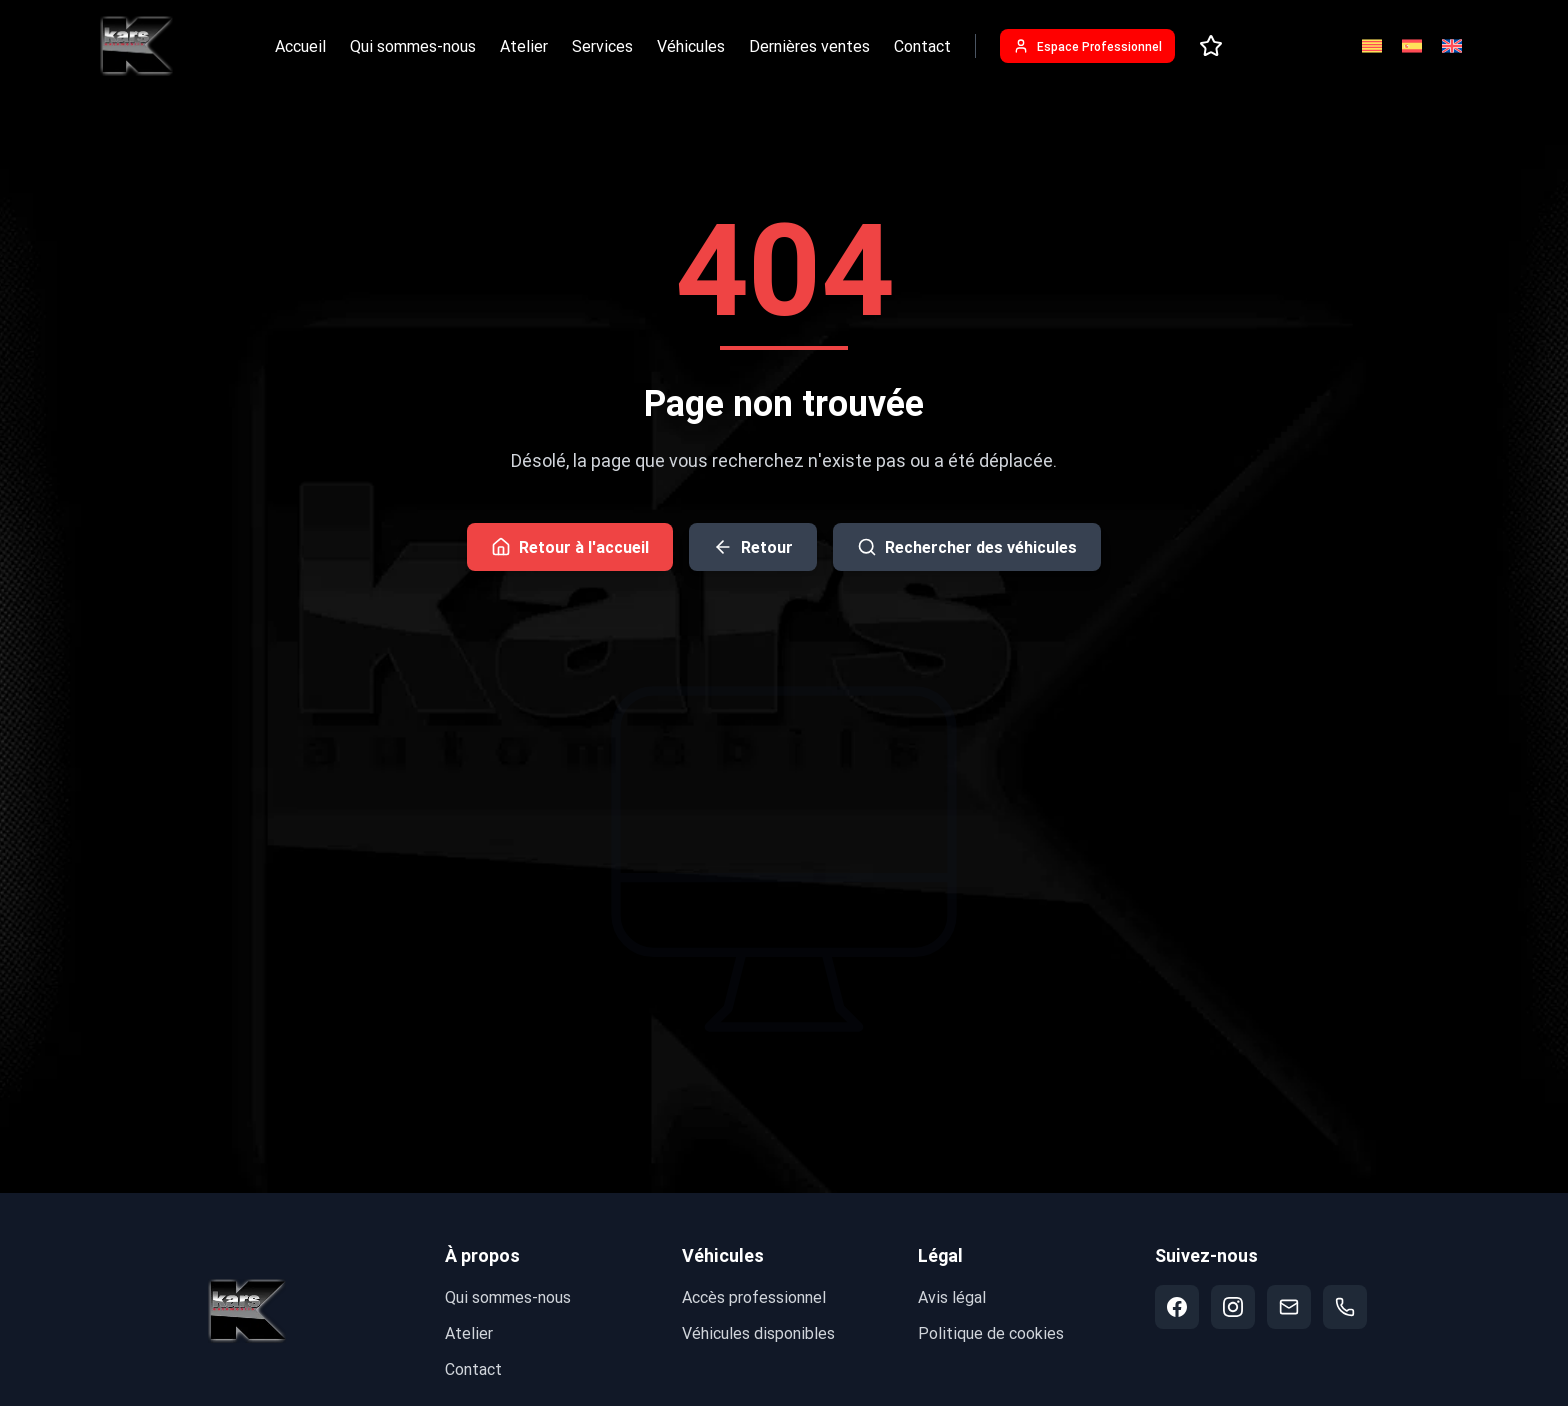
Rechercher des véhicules (967, 546)
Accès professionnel (754, 1296)
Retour (753, 546)
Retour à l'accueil (570, 546)
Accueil (300, 45)
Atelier (524, 45)
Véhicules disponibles (758, 1332)
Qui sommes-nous (413, 45)
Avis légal (952, 1296)
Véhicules (691, 45)
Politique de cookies (991, 1332)
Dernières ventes (809, 45)
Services (602, 45)
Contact (922, 45)
